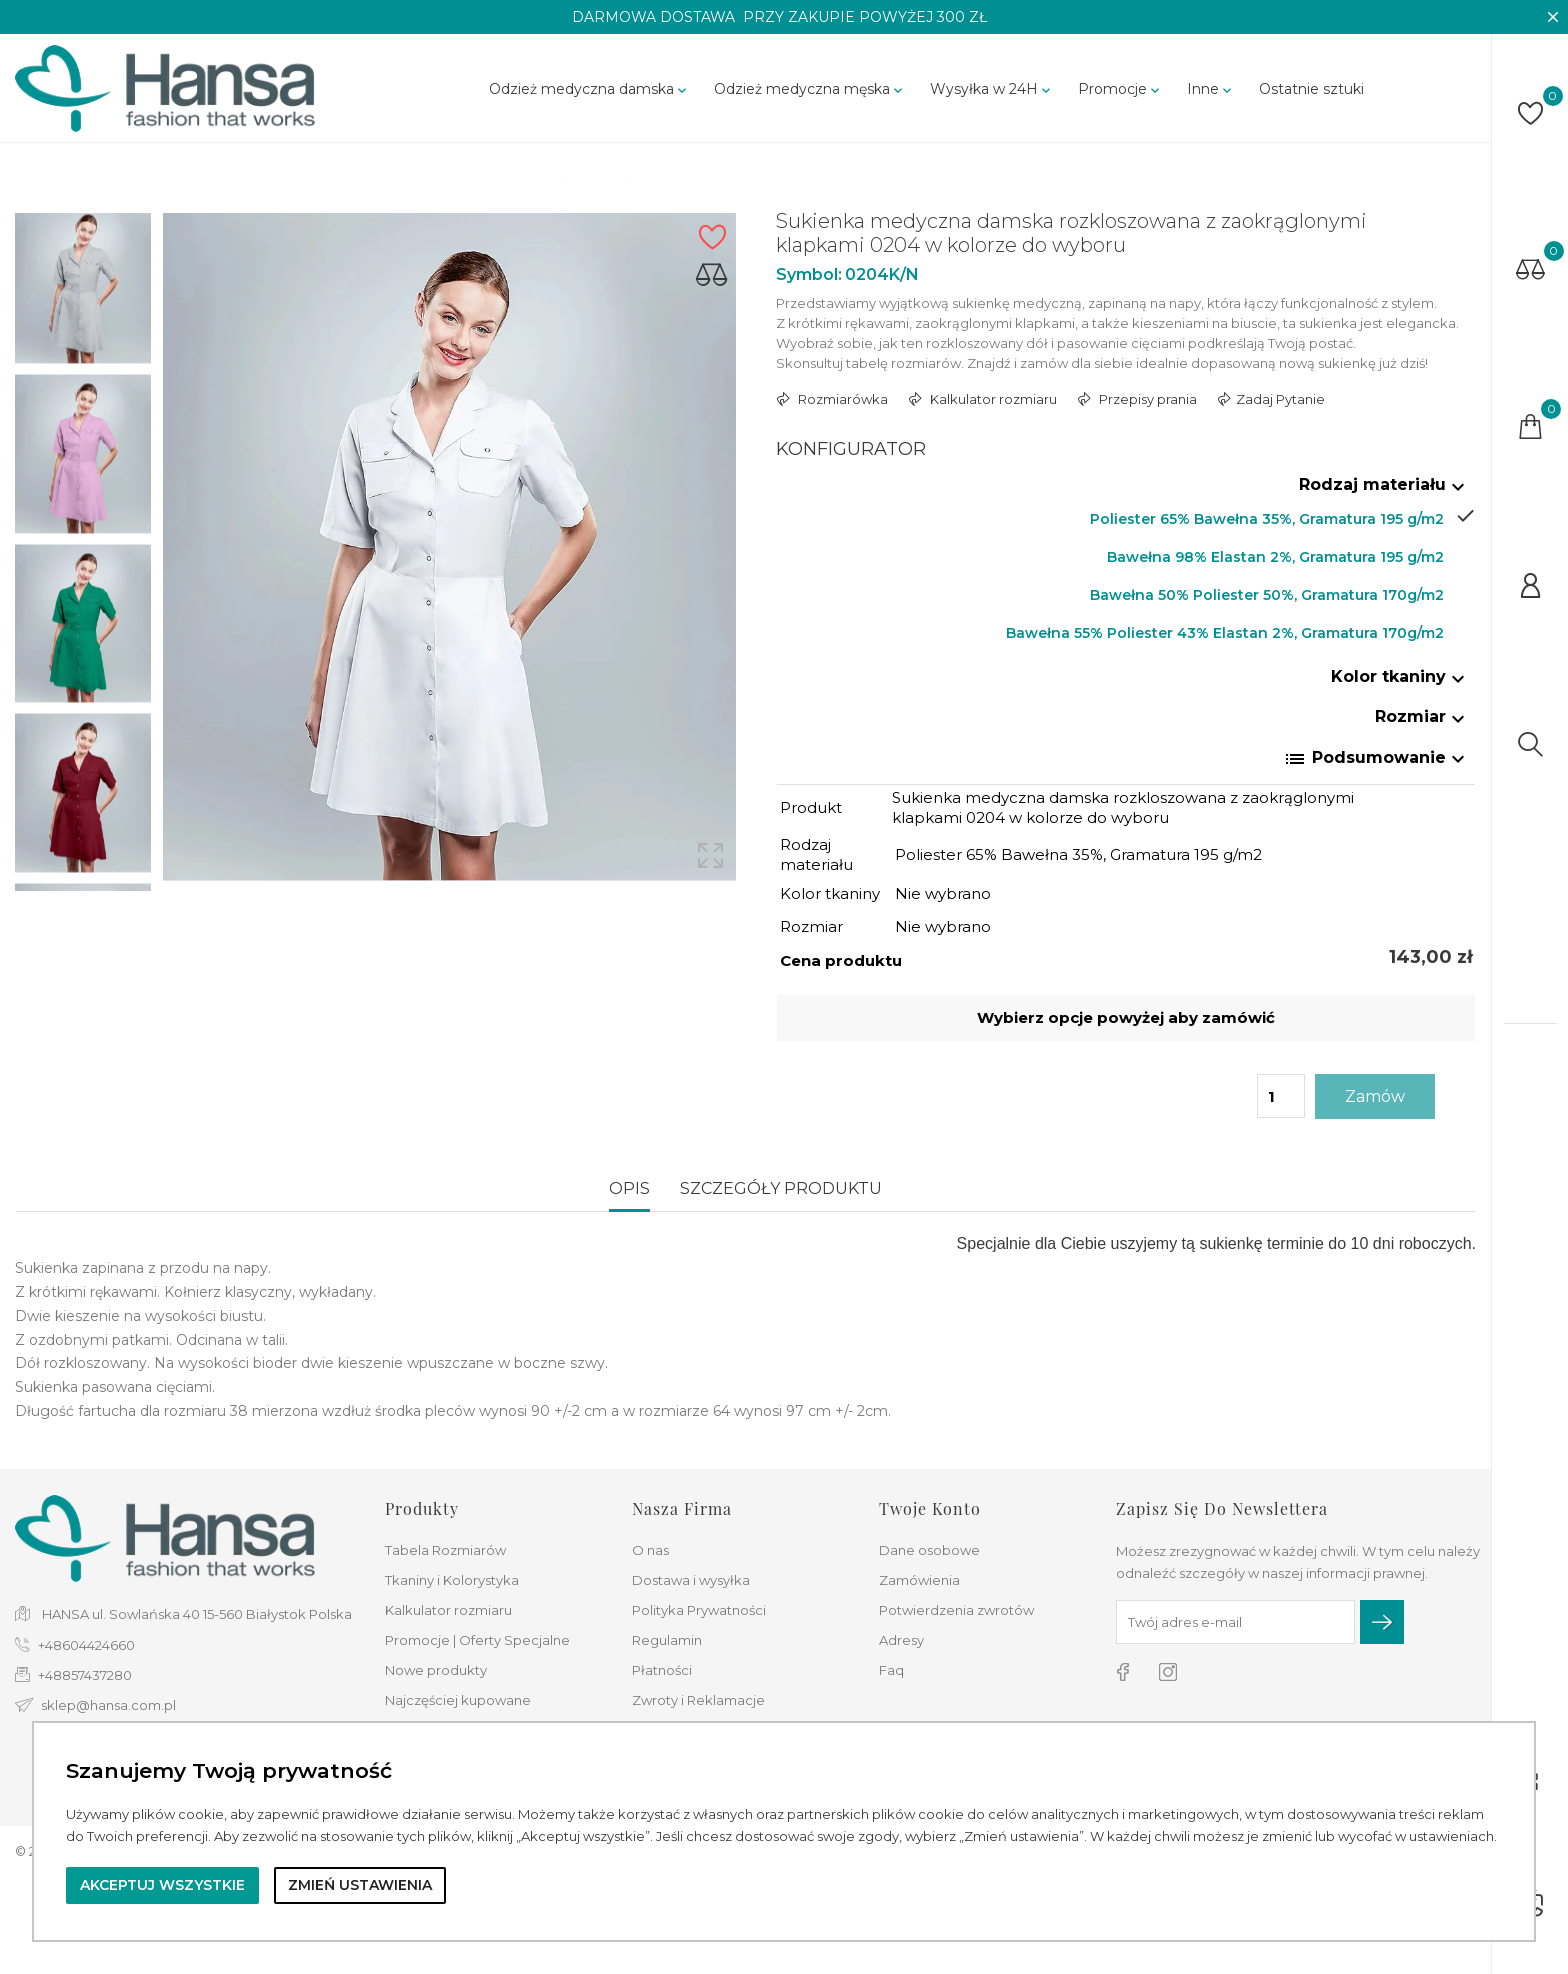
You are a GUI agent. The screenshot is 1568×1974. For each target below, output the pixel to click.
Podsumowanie (1376, 759)
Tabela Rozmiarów (445, 1550)
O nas (650, 1550)
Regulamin (667, 1640)
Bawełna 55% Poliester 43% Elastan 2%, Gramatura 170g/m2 (1225, 633)
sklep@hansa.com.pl (108, 1705)
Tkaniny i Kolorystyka (452, 1580)
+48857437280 (85, 1675)
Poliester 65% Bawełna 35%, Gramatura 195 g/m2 (1267, 519)
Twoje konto (930, 1508)
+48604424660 (86, 1645)
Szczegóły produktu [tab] (781, 1188)
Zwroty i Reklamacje (698, 1700)
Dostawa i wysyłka (691, 1580)
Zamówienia (919, 1580)
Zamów (1375, 1096)
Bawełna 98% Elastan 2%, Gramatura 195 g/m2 (1275, 557)
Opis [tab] (629, 1188)
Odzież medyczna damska (589, 89)
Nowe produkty (436, 1670)
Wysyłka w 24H (992, 89)
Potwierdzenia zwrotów (956, 1610)
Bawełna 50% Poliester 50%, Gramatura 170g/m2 (1267, 595)
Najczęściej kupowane (458, 1700)
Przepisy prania (1146, 399)
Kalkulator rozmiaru (992, 399)
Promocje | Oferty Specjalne (477, 1640)
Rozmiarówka (841, 399)
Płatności (662, 1670)
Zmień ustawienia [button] (360, 1885)
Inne (1211, 89)
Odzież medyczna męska (810, 89)
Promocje (1120, 89)
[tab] (1126, 489)
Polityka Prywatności (699, 1610)
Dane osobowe (929, 1550)
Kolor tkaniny (1400, 676)
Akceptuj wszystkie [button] (162, 1885)
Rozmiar (1422, 716)
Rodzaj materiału (1384, 484)
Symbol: (809, 274)
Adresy (901, 1640)
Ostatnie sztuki (1311, 89)
